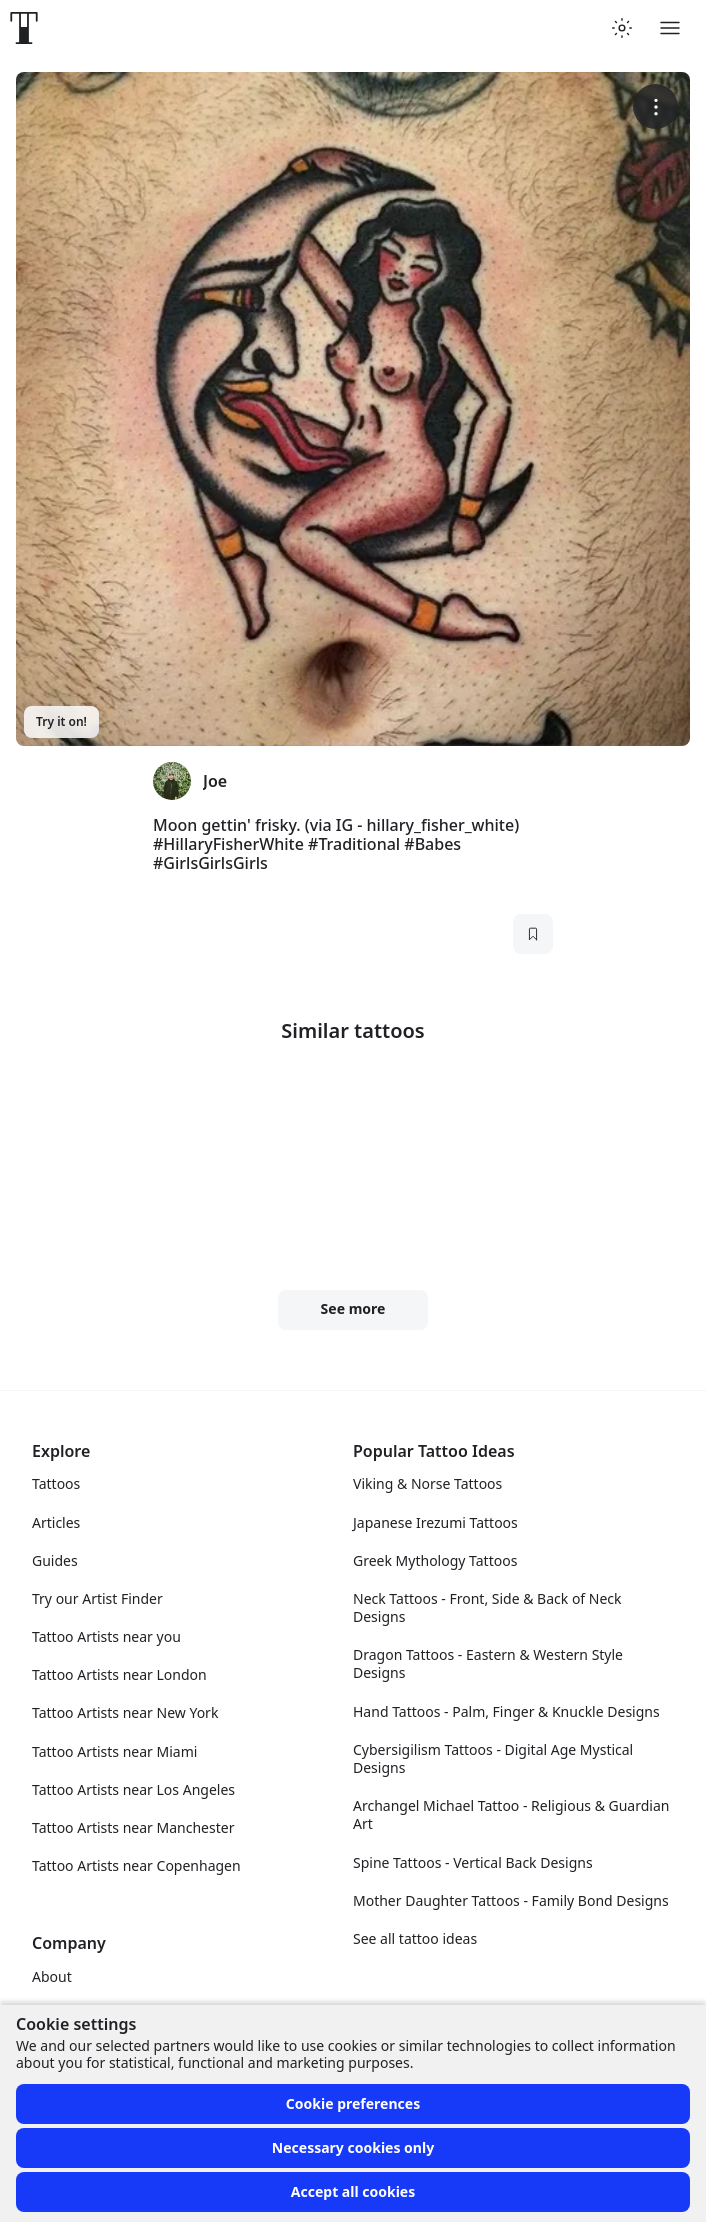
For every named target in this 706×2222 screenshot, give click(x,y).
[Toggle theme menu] (622, 28)
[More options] (655, 106)
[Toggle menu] (670, 28)
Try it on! (61, 721)
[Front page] (24, 28)
